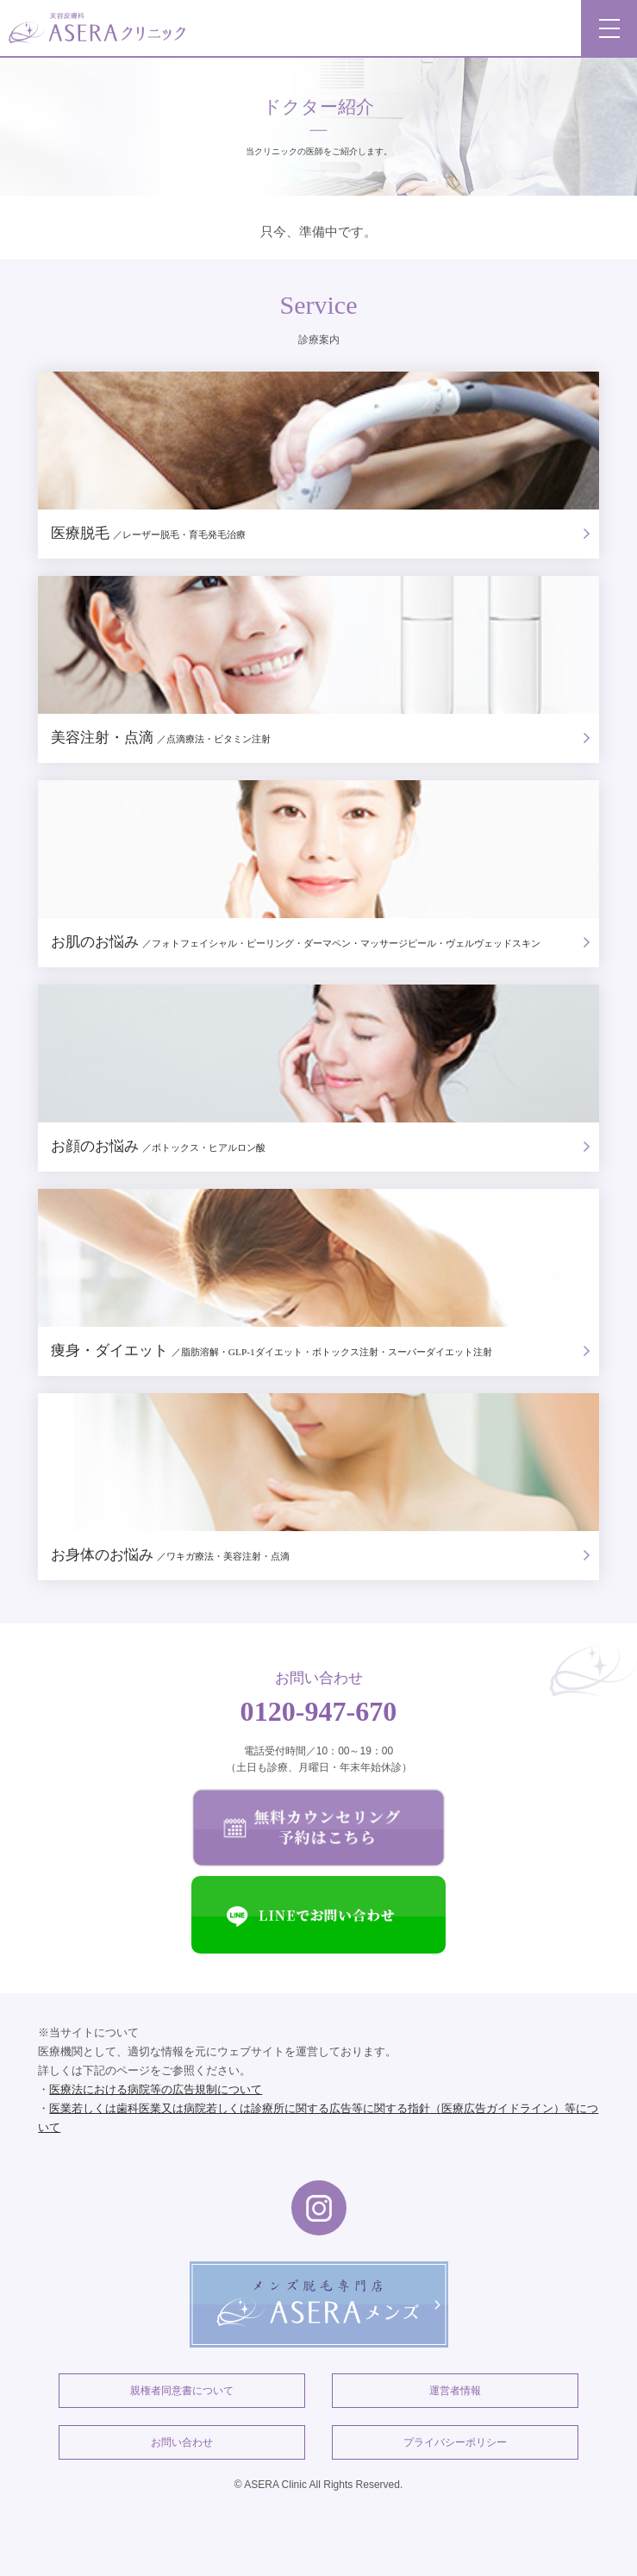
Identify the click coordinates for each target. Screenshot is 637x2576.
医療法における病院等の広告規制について (155, 2089)
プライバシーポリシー (455, 2442)
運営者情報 (455, 2391)
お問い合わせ (182, 2442)
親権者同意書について (182, 2391)
